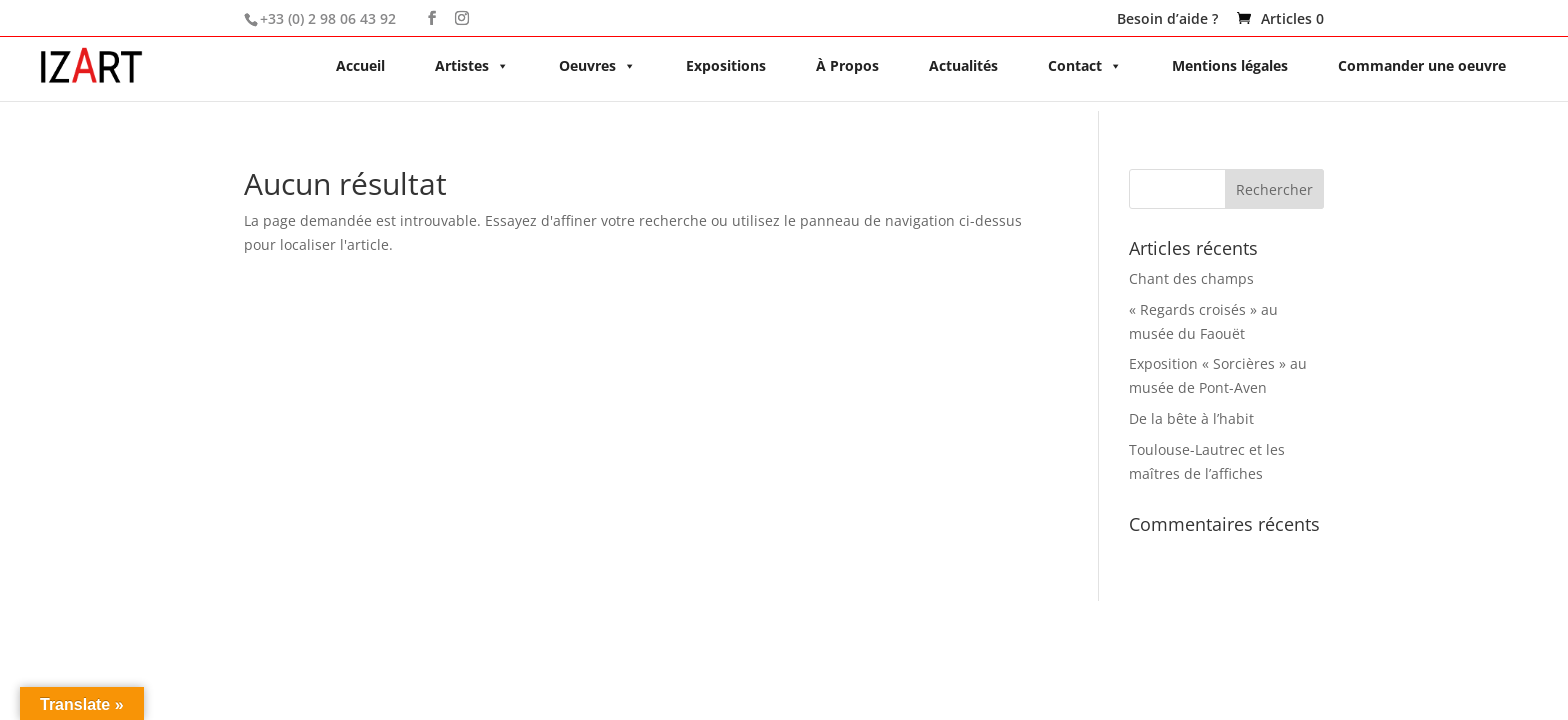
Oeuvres (597, 65)
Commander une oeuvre (1422, 65)
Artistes (472, 65)
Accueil (360, 65)
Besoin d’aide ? (1167, 20)
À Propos (847, 65)
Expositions (726, 65)
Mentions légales (1230, 65)
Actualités (963, 65)
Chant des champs (1191, 278)
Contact (1085, 65)
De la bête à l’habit (1191, 418)
